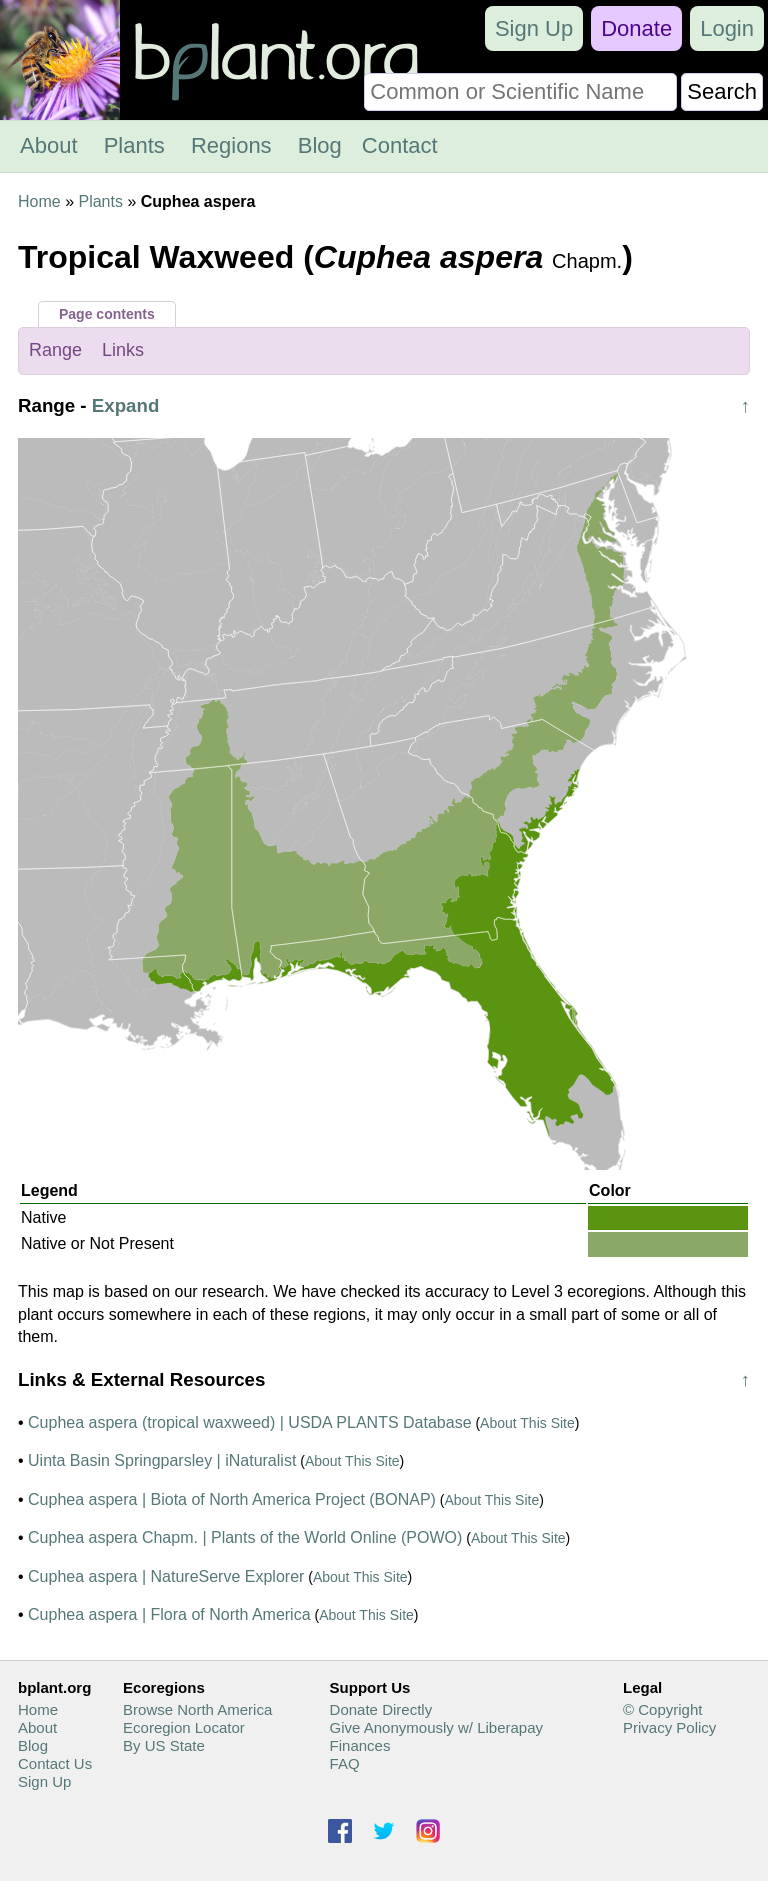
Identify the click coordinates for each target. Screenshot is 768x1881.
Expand (126, 405)
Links (123, 350)
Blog (320, 145)
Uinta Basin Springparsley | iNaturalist (162, 1460)
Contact (400, 145)
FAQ (345, 1763)
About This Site (527, 1423)
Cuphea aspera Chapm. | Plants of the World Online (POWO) (245, 1537)
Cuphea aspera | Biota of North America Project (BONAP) (232, 1499)
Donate (636, 28)
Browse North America (197, 1709)
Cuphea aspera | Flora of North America (169, 1614)
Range (55, 350)
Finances (360, 1745)
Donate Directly (381, 1709)
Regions (231, 145)
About (49, 145)
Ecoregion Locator (184, 1727)
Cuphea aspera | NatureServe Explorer (166, 1576)
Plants (134, 145)
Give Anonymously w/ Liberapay (436, 1727)
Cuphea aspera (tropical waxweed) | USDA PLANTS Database (249, 1422)
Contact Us (55, 1763)
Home (39, 201)
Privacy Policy (669, 1727)
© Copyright (662, 1709)
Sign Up (534, 28)
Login (727, 28)
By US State (164, 1745)
